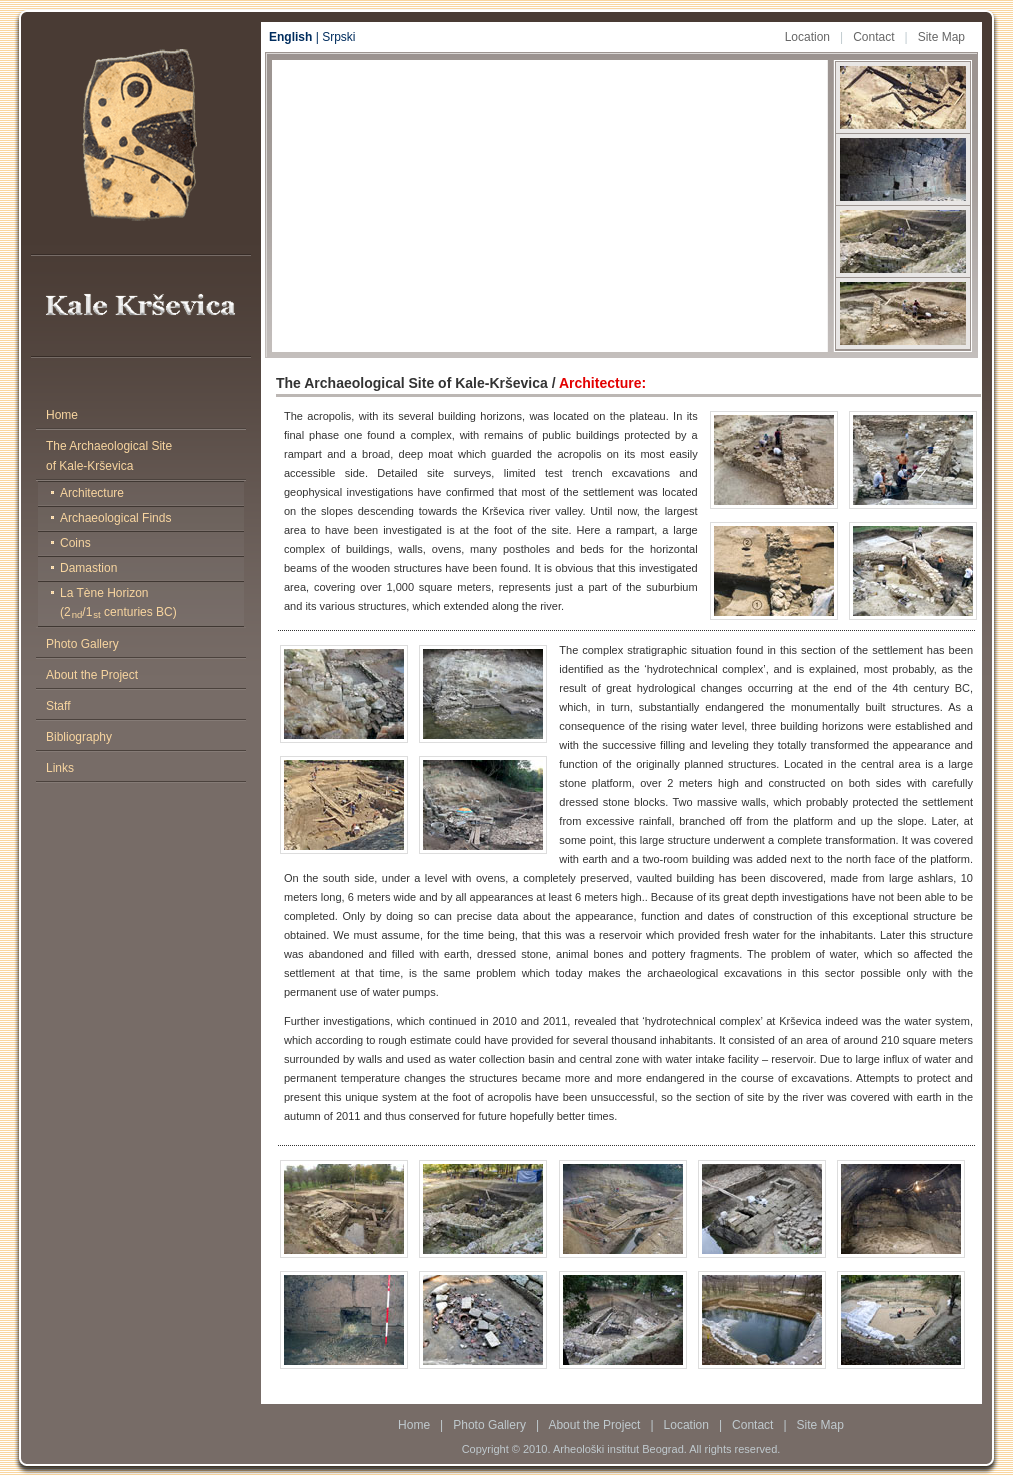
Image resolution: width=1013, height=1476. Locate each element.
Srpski (338, 37)
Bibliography (79, 737)
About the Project (92, 675)
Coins (75, 543)
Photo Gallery (82, 644)
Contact (873, 37)
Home (62, 415)
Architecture (92, 493)
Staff (58, 706)
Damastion (88, 568)
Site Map (941, 37)
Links (60, 768)
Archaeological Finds (115, 518)
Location (807, 37)
